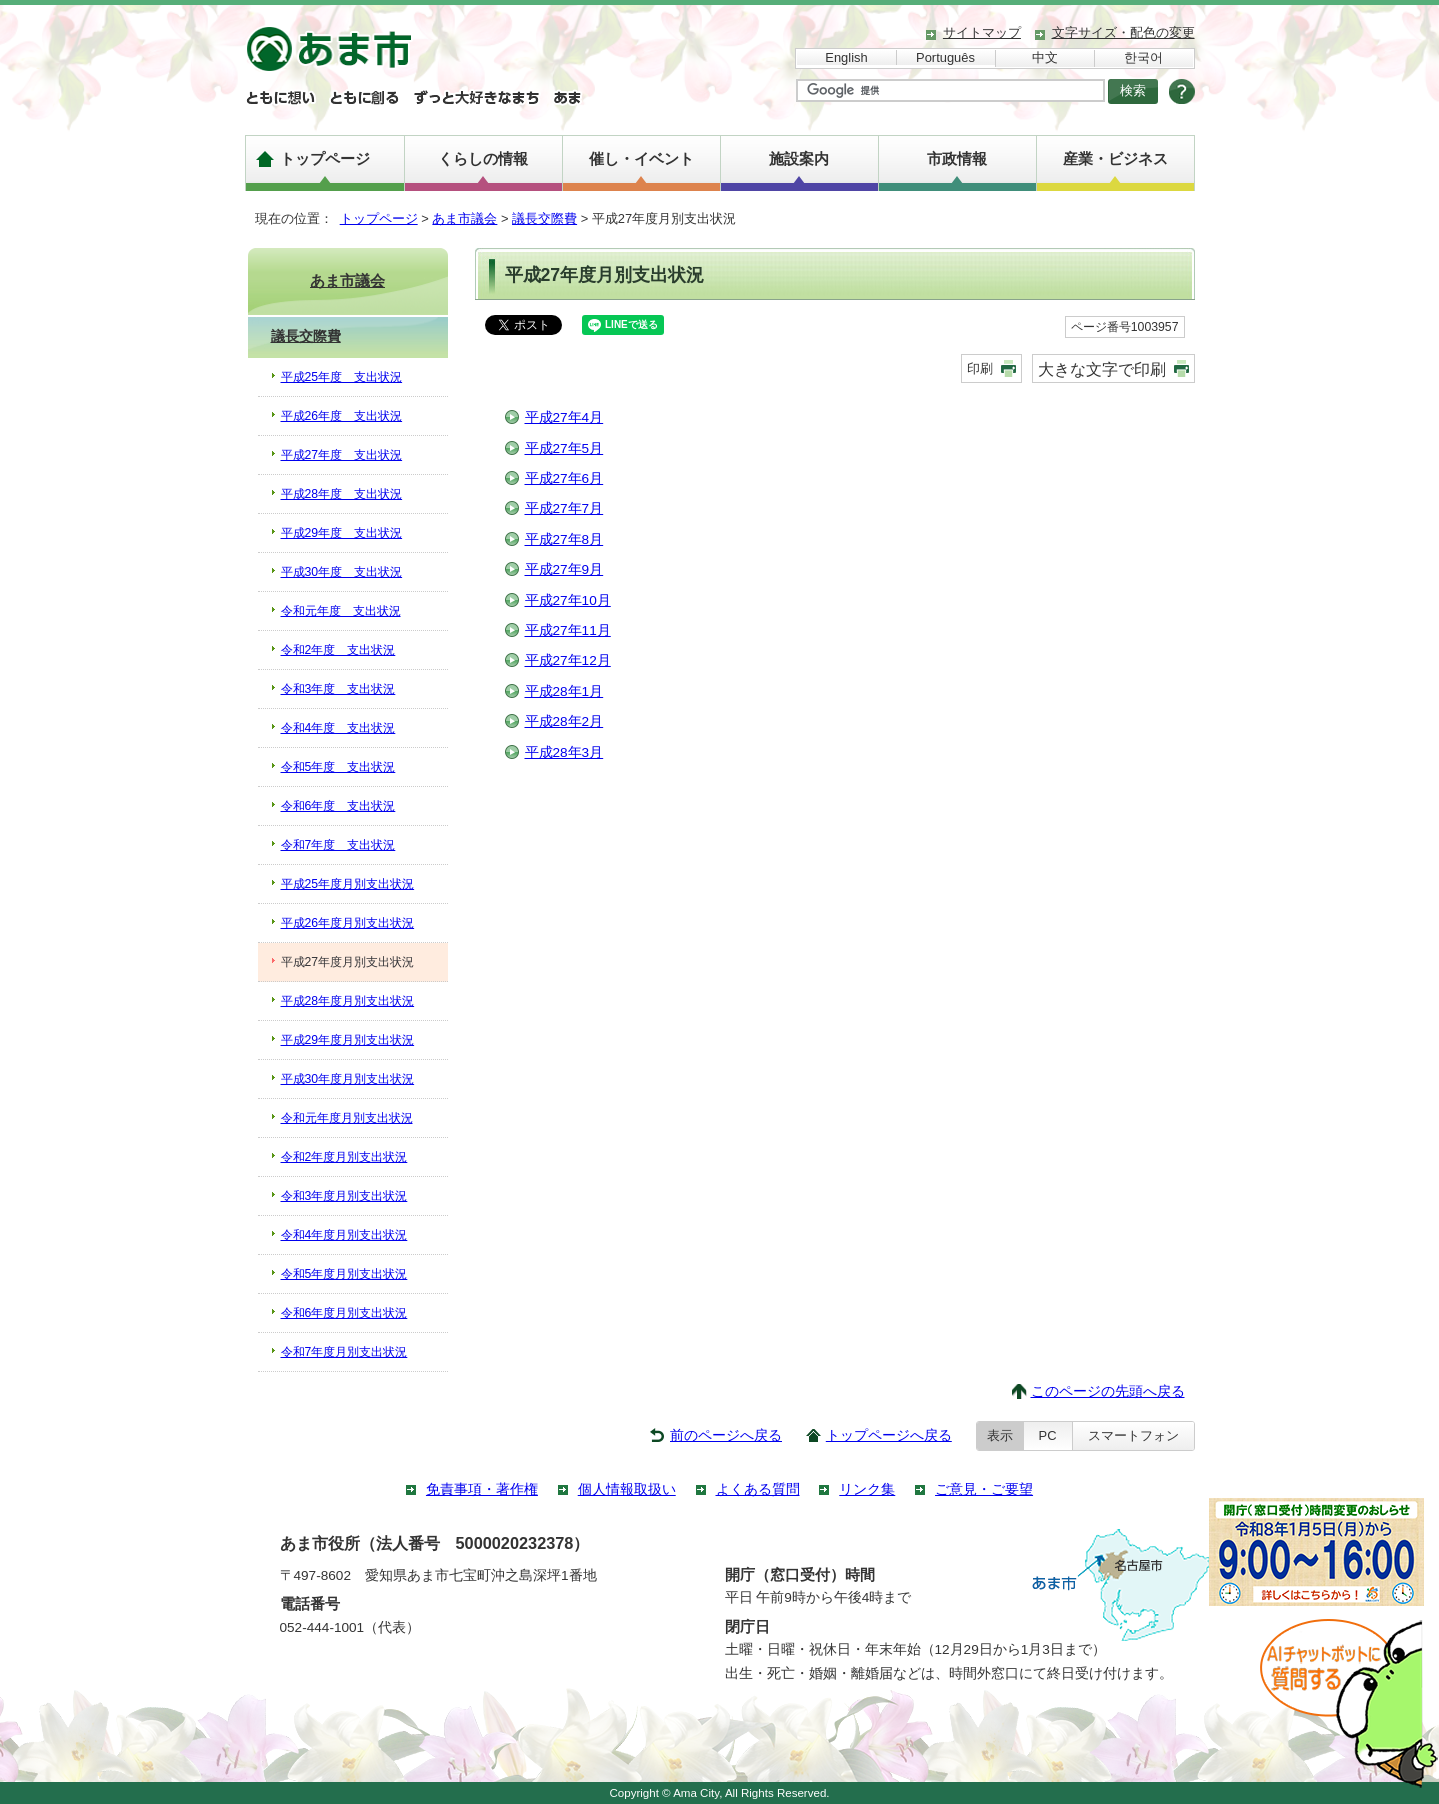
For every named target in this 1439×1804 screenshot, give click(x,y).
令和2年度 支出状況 (338, 650)
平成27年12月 (568, 660)
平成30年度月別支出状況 (348, 1079)
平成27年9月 (564, 569)
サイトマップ (982, 32)
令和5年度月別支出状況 (344, 1274)
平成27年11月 (568, 630)
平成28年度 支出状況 (342, 494)
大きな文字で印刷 (1102, 369)
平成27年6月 (564, 478)
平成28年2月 (564, 721)
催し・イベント (641, 158)
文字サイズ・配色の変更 (1123, 32)
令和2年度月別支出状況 (344, 1157)
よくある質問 (758, 1489)
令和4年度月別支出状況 (344, 1235)
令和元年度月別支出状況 (347, 1118)
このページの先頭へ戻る (1108, 1391)
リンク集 (867, 1489)
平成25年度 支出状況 (342, 377)
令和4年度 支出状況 (338, 728)
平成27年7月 (564, 508)
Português (945, 57)
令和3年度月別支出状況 (344, 1196)
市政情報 (957, 158)
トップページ (325, 158)
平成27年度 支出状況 (342, 455)
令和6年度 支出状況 (338, 806)
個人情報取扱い (627, 1489)
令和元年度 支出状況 (341, 611)
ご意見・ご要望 (984, 1489)
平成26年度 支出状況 (342, 416)
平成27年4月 (564, 417)
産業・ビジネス (1115, 158)
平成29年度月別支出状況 (348, 1040)
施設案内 (799, 158)
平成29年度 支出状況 (342, 533)
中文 (1045, 57)
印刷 (980, 368)
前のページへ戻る (726, 1435)
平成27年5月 (564, 448)
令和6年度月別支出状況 (344, 1313)
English (846, 57)
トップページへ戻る (889, 1435)
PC (1048, 1435)
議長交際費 (544, 218)
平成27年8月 (564, 539)
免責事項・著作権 (482, 1489)
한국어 (1143, 57)
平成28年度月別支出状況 (348, 1001)
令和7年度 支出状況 (338, 845)
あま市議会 (464, 218)
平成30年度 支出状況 (342, 572)
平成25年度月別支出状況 (348, 884)
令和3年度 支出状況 (338, 689)
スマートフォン (1133, 1435)
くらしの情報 (483, 158)
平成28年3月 (564, 752)
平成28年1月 (564, 691)
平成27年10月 (568, 600)
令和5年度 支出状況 (338, 767)
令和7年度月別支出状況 (344, 1352)
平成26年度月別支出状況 (348, 923)
